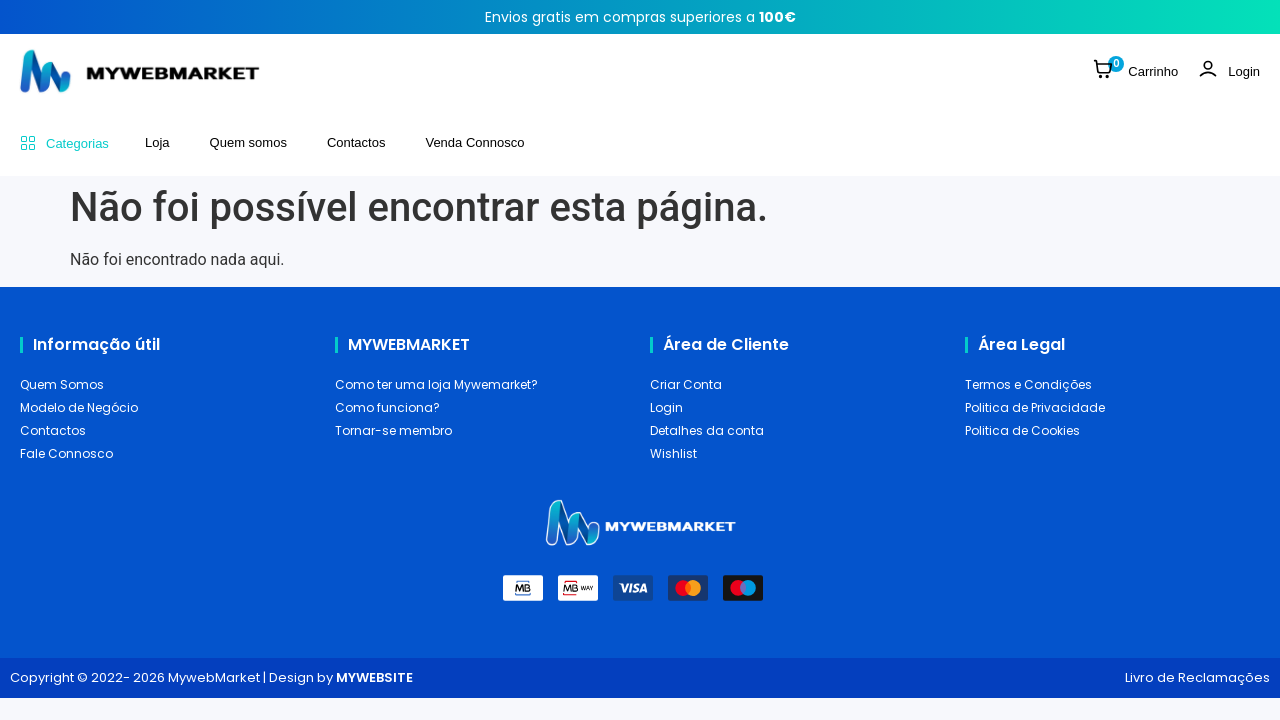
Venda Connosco (474, 142)
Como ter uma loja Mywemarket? (436, 384)
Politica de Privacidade (1035, 407)
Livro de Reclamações (1197, 677)
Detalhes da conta (707, 430)
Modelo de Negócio (79, 407)
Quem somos (248, 142)
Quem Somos (62, 384)
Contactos (356, 142)
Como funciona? (387, 407)
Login (666, 407)
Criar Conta (686, 384)
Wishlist (673, 453)
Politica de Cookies (1022, 430)
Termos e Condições (1028, 384)
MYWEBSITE (374, 677)
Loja (157, 142)
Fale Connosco (66, 453)
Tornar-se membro (393, 430)
